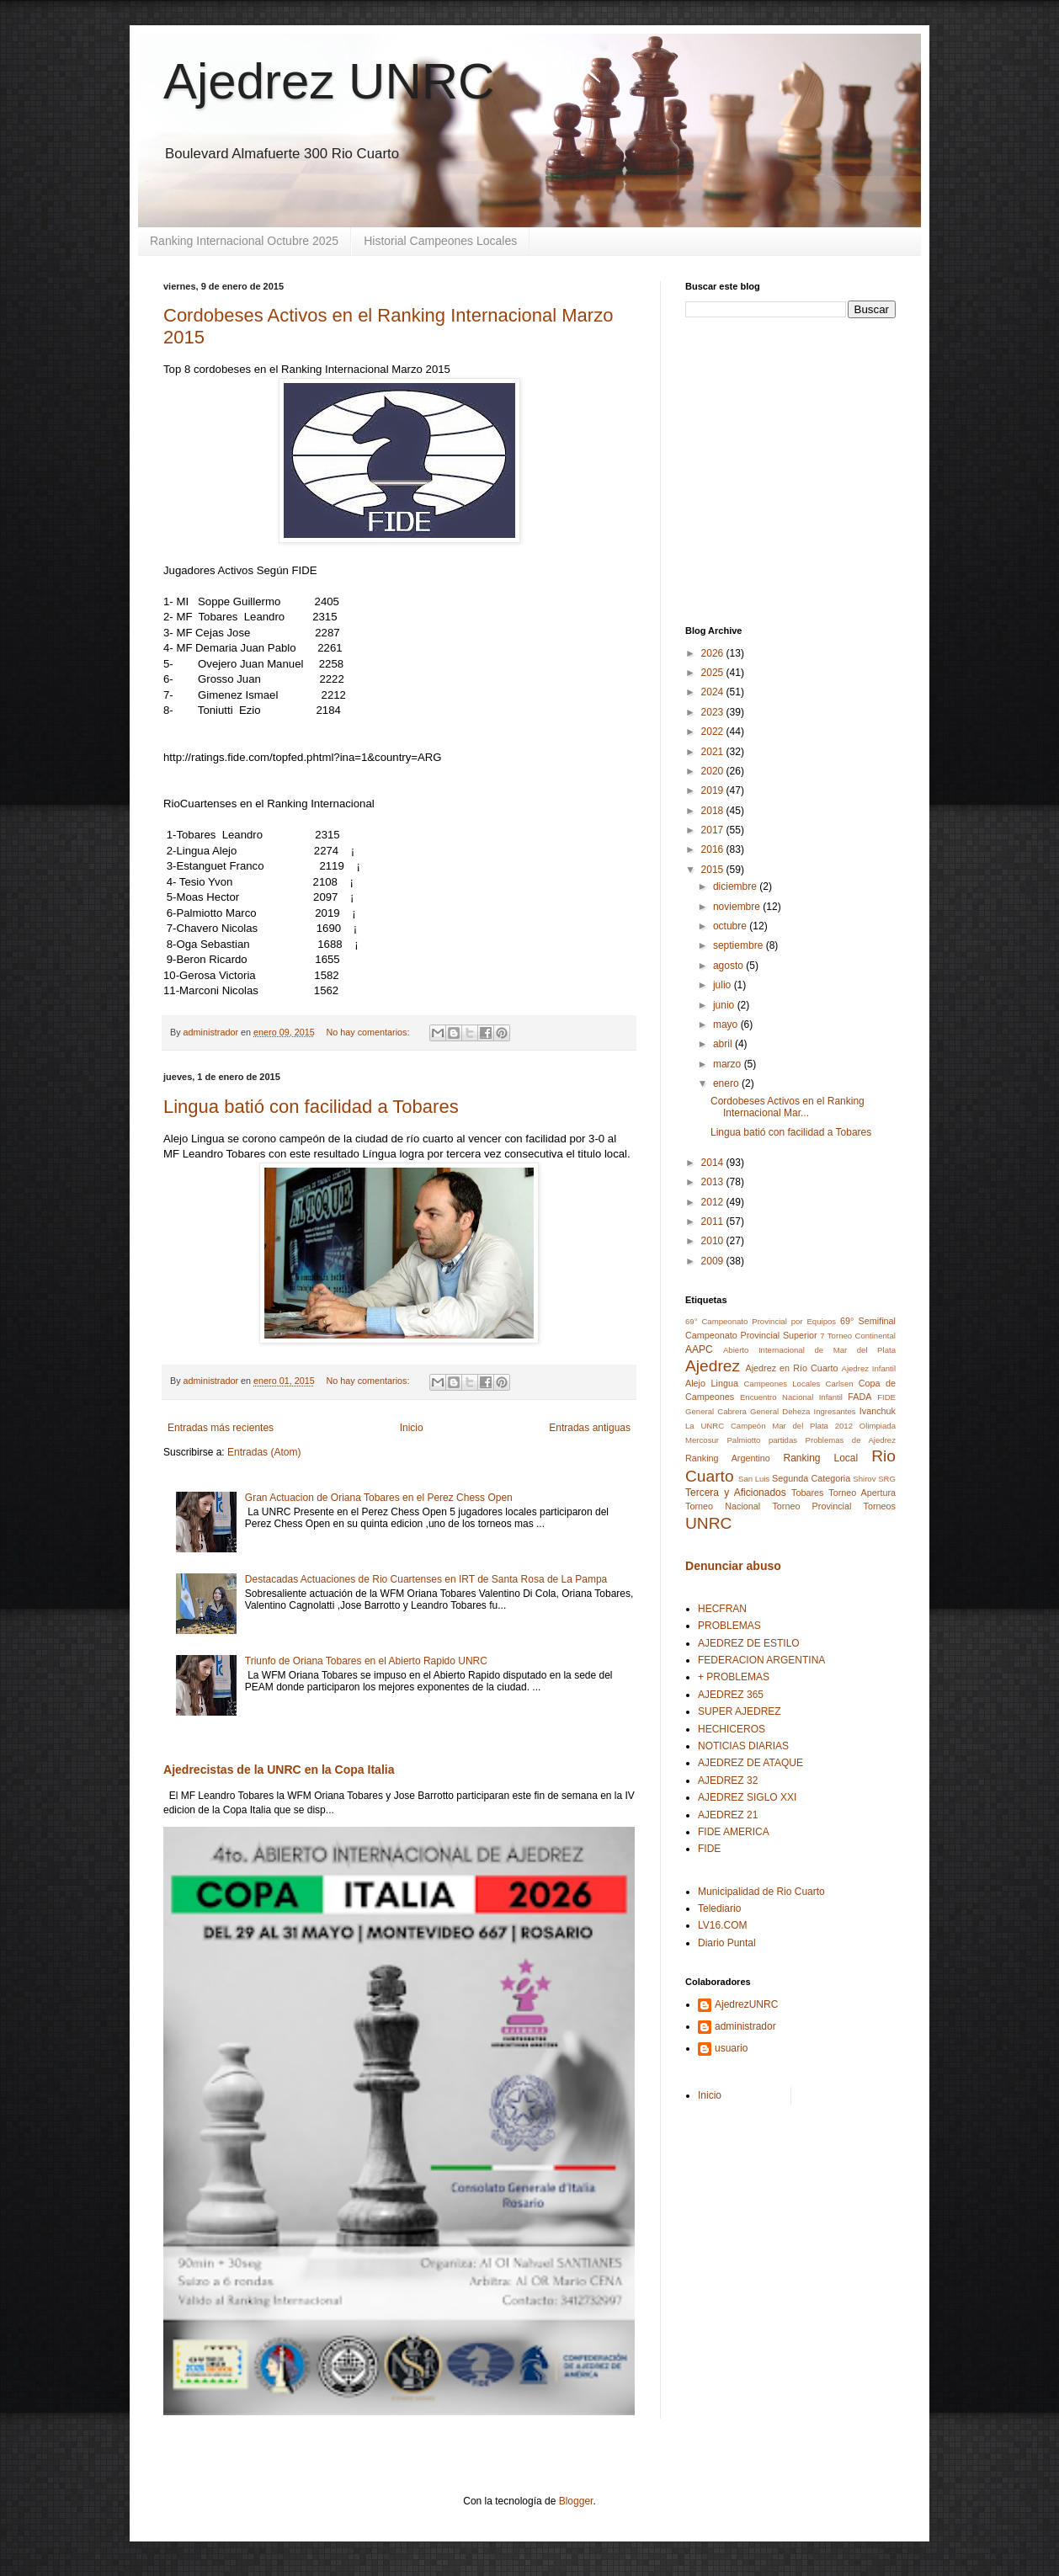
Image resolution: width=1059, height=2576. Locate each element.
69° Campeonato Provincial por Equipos (760, 1321)
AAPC (699, 1349)
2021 (713, 752)
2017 (713, 830)
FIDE (886, 1397)
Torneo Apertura (862, 1493)
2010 (713, 1241)
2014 (713, 1162)
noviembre (738, 907)
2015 (713, 870)
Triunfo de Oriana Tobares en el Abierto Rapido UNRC (366, 1661)
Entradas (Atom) (264, 1452)
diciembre (736, 886)
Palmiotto (743, 1440)
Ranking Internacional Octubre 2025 (244, 240)
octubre (731, 926)
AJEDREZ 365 (731, 1694)
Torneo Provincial (811, 1506)
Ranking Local (821, 1458)
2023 (713, 712)
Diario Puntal (727, 1943)
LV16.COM (722, 1925)
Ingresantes (835, 1411)
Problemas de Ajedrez (851, 1440)
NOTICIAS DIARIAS (743, 1746)
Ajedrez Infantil (869, 1368)
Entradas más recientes (221, 1428)
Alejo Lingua (711, 1383)
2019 (713, 790)
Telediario (719, 1908)
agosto (729, 965)
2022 (713, 731)
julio (723, 985)
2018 (713, 811)
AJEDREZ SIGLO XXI (747, 1797)
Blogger (576, 2501)
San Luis (753, 1478)
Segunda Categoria (811, 1478)
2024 (713, 692)
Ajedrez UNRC (328, 81)
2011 (713, 1221)
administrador (745, 2026)
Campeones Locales (781, 1383)
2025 (713, 673)
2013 (713, 1182)
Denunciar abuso (733, 1566)
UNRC (708, 1523)
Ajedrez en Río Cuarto (791, 1368)
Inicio (411, 1428)
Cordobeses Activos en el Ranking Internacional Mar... (787, 1107)
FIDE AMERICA (733, 1832)
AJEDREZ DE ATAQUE (750, 1763)
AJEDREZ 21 (728, 1815)
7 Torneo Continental (858, 1335)
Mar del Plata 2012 (812, 1425)
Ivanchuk (877, 1411)
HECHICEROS (731, 1729)
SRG (887, 1478)
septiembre (739, 945)
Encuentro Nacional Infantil (791, 1397)
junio (725, 1005)
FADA (859, 1397)
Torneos (880, 1506)
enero (727, 1083)
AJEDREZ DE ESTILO (749, 1643)
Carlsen (840, 1383)
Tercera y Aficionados (735, 1492)
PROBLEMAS (729, 1625)
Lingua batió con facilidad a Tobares (311, 1106)
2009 (713, 1261)
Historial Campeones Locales (440, 240)
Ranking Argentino (727, 1458)
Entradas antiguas (590, 1428)
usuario (731, 2048)
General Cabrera (716, 1411)
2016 (713, 849)
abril (724, 1044)
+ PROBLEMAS (733, 1677)
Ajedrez (712, 1366)
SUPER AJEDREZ (739, 1711)
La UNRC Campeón (725, 1425)
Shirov (864, 1478)
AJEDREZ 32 (728, 1780)
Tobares (807, 1493)
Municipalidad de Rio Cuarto (761, 1891)
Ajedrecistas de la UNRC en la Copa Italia (278, 1769)
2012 (713, 1202)
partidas (783, 1440)
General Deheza (780, 1411)
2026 (713, 653)
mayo (727, 1024)
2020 (713, 771)
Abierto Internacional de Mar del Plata (809, 1350)
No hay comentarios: (369, 1032)
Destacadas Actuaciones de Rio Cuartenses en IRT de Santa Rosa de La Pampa (426, 1579)
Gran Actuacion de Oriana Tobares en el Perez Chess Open (379, 1498)
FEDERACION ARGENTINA (761, 1660)
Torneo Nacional (722, 1506)
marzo (728, 1064)
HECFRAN (722, 1609)
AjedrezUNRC (746, 2004)
